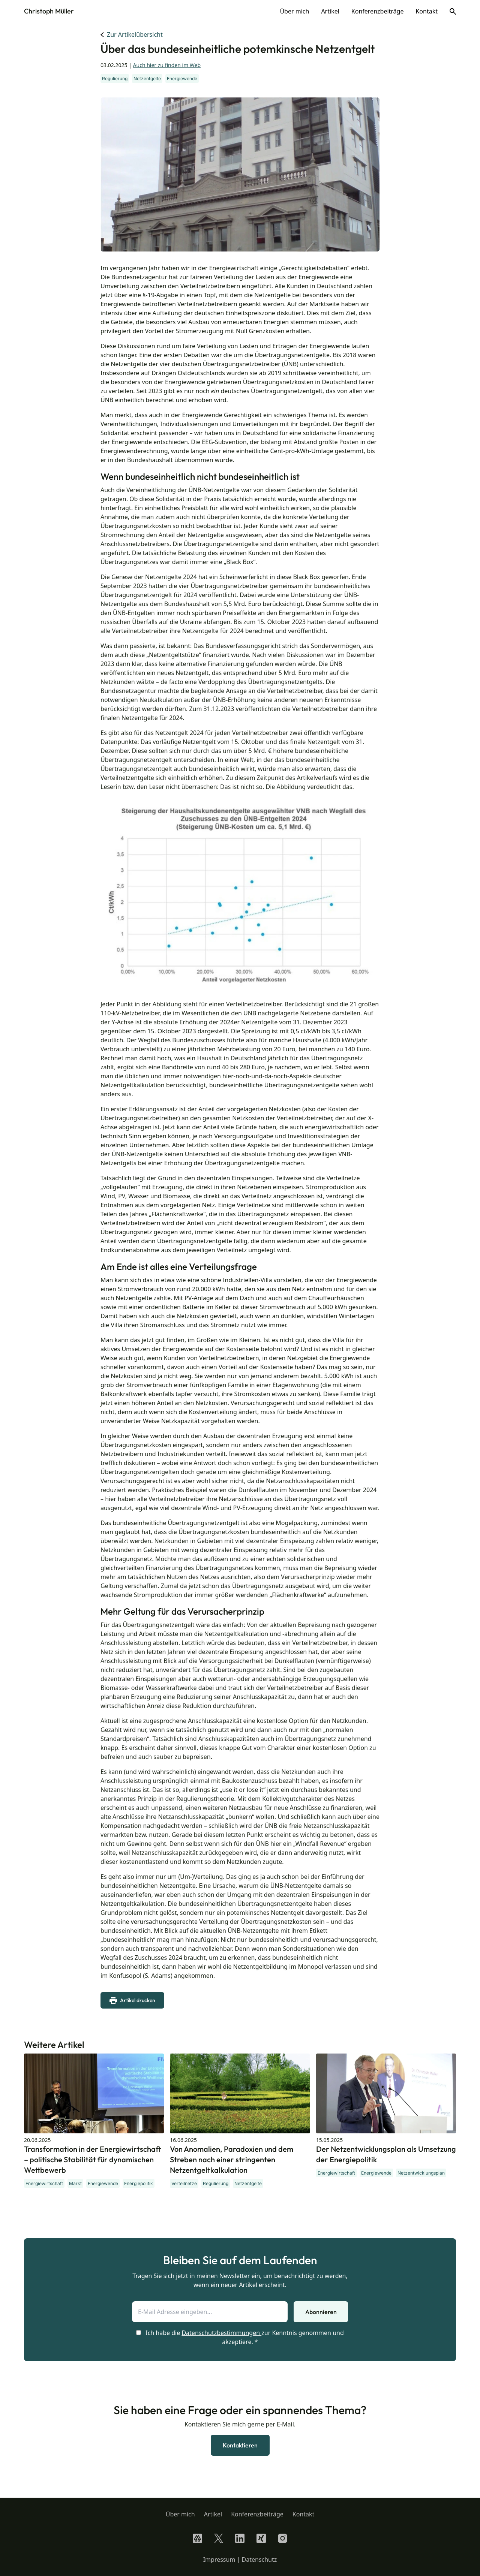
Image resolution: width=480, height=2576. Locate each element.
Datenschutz (259, 2559)
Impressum (219, 2559)
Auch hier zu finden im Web (167, 65)
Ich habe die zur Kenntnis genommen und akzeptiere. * (240, 2337)
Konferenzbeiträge (377, 11)
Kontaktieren (240, 2445)
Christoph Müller (49, 11)
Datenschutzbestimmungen (221, 2333)
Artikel (330, 11)
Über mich (294, 11)
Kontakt (427, 11)
